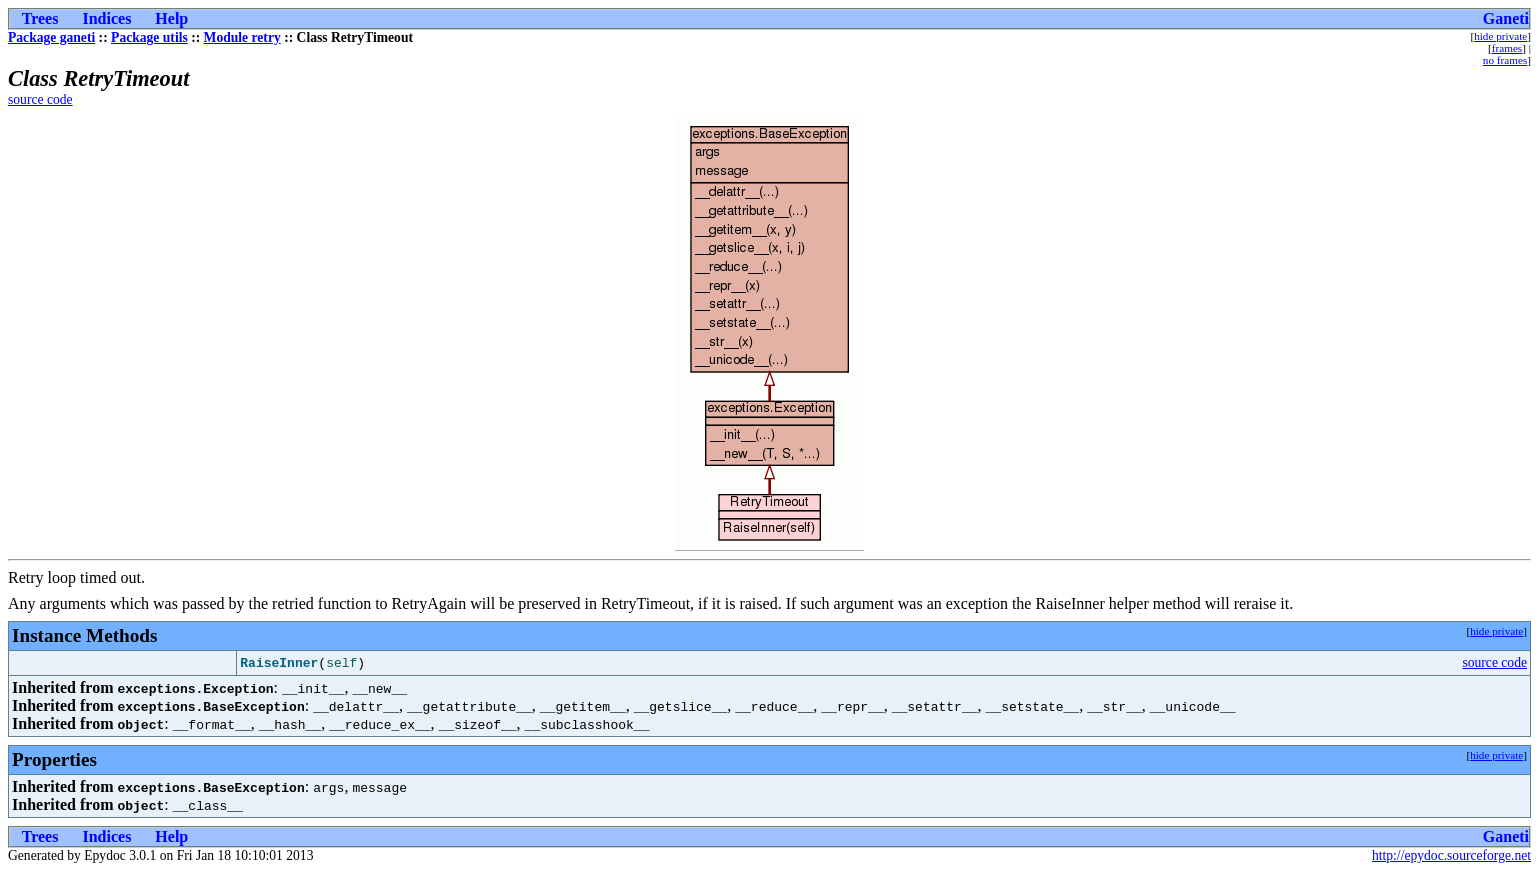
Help (171, 18)
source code (40, 99)
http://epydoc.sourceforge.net (1451, 855)
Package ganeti (51, 37)
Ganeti (1506, 18)
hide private (1500, 36)
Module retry (242, 37)
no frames (1505, 60)
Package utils (149, 37)
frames (1507, 48)
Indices (106, 18)
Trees (40, 18)
